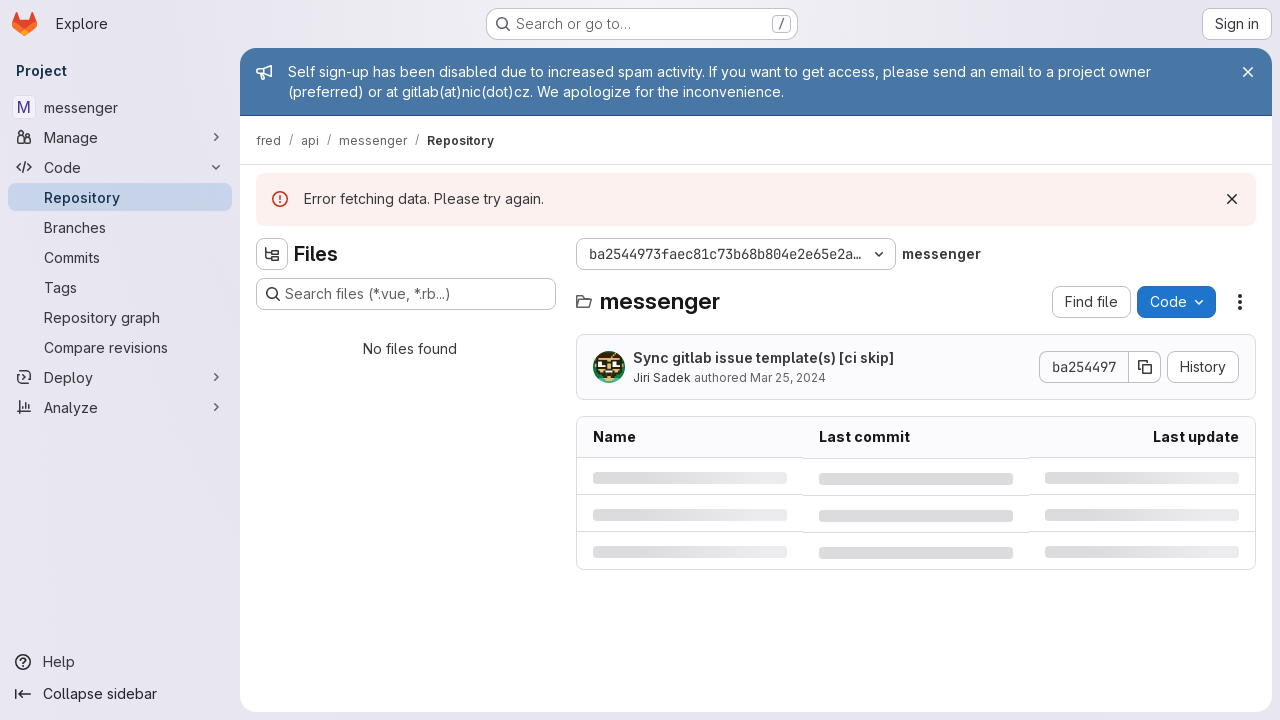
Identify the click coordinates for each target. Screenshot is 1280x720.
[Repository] (120, 197)
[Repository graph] (120, 317)
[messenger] (120, 107)
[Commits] (120, 257)
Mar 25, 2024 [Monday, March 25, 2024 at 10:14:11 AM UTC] (788, 377)
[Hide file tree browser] (272, 254)
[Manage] (120, 137)
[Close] (1248, 72)
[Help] (120, 662)
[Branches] (120, 227)
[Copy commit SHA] (1145, 367)
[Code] (120, 167)
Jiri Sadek (662, 377)
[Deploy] (120, 377)
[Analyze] (120, 407)
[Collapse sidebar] (120, 694)
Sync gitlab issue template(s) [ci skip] (763, 357)
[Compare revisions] (120, 347)
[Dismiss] (1232, 199)
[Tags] (120, 287)
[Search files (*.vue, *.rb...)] (406, 294)
